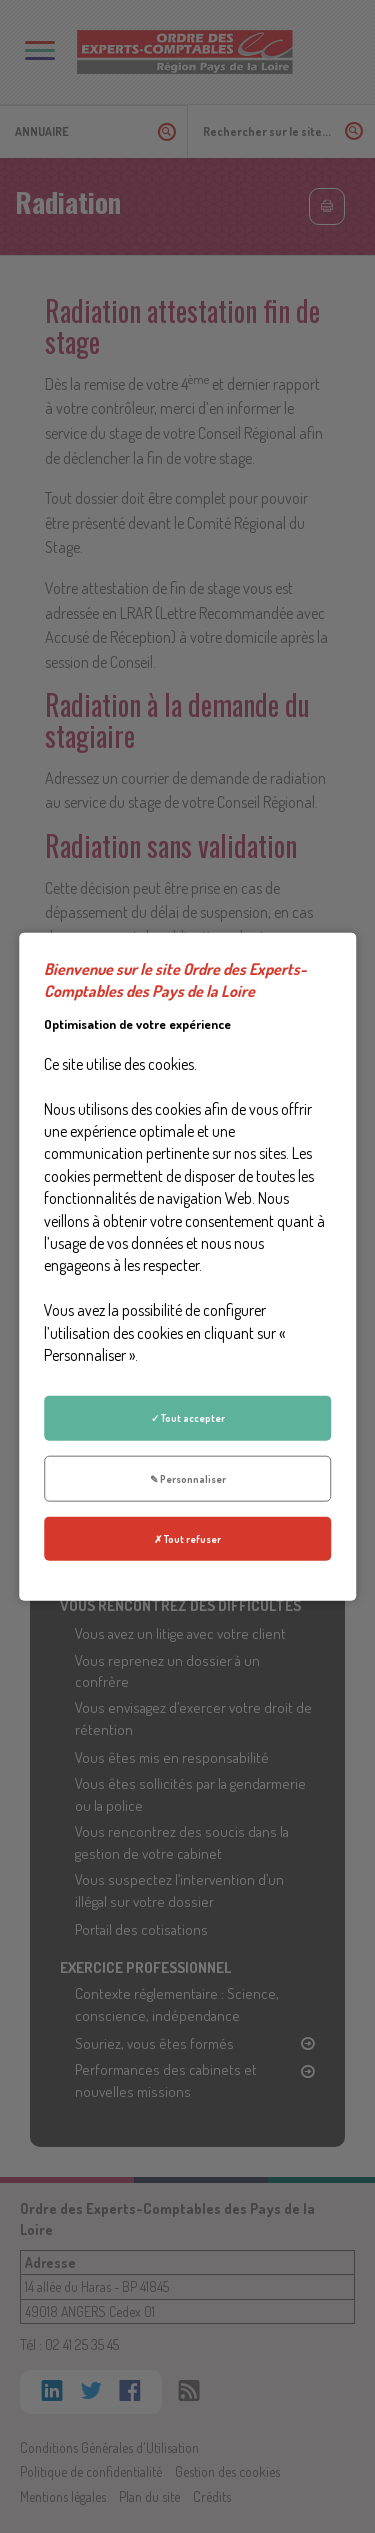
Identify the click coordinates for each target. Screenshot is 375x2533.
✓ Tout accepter (188, 1418)
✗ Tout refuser (187, 1539)
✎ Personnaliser (188, 1478)
